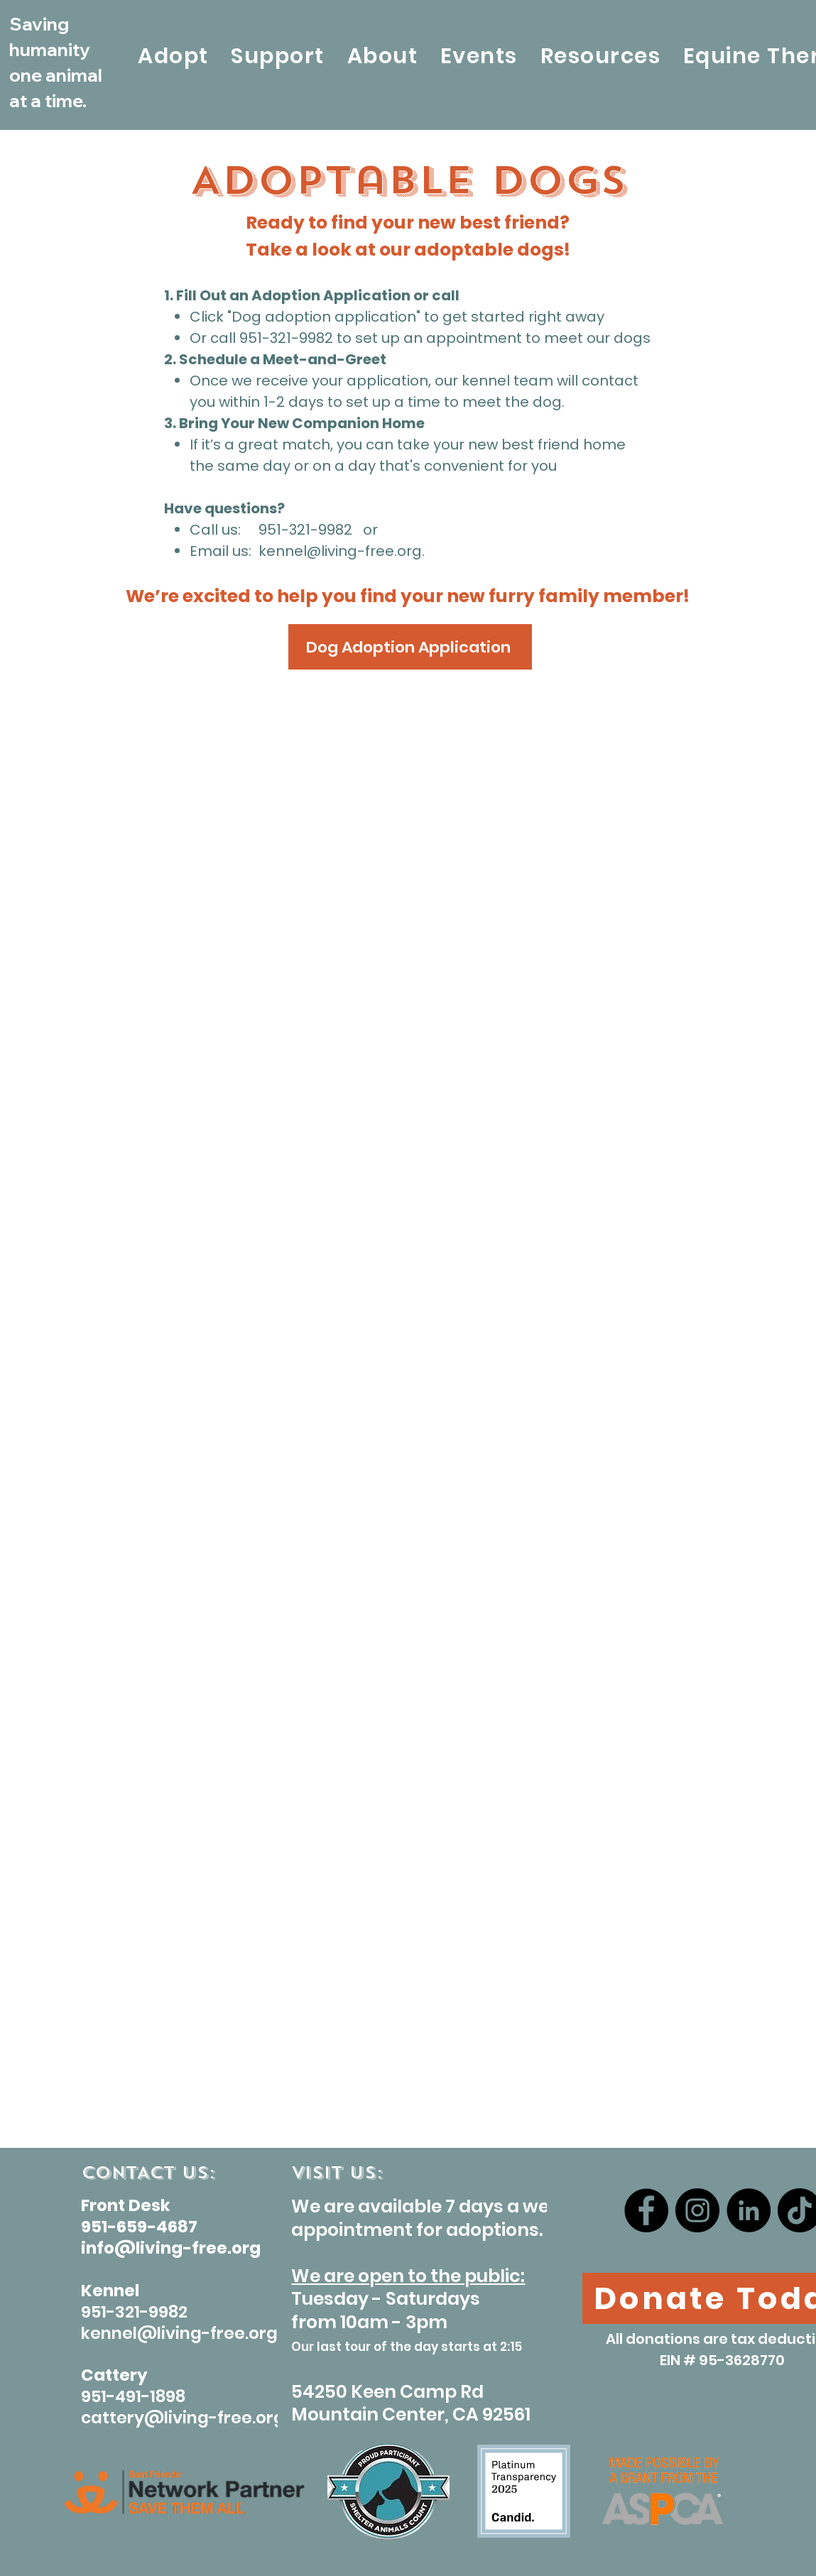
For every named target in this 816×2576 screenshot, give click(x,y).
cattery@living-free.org (183, 2417)
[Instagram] (697, 2210)
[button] (173, 56)
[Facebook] (646, 2210)
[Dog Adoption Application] (410, 647)
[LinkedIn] (749, 2210)
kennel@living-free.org (340, 551)
